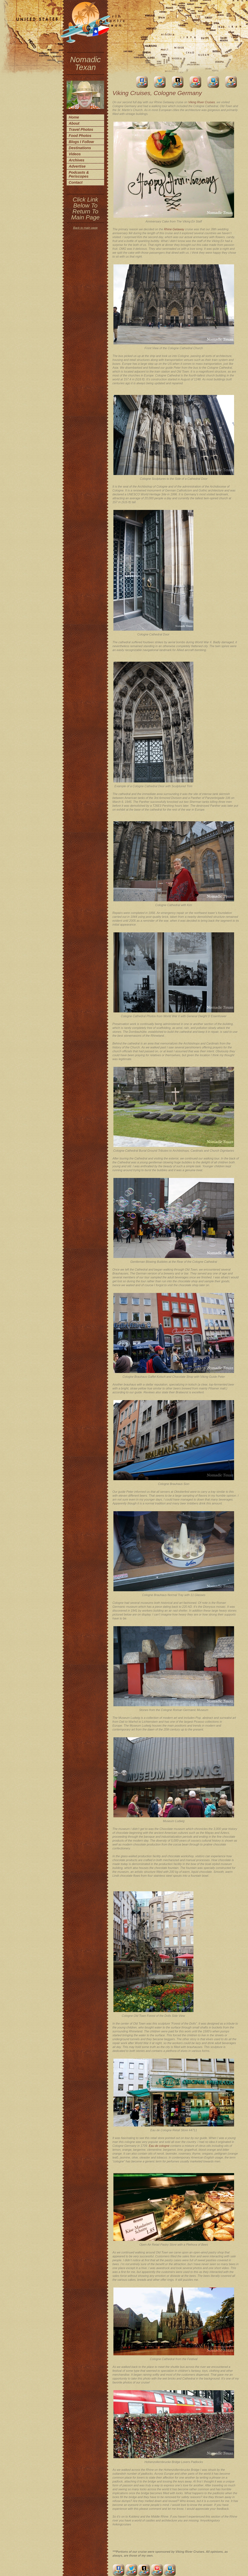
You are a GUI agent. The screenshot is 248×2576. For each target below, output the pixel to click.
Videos (75, 154)
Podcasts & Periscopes (79, 174)
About (74, 123)
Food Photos (80, 136)
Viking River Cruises (201, 102)
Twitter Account (160, 82)
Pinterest (195, 82)
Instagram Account (231, 82)
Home (74, 117)
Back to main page (85, 227)
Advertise (77, 166)
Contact (75, 182)
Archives (76, 160)
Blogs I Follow (81, 142)
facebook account (142, 82)
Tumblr (178, 82)
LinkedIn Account (213, 82)
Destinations (80, 148)
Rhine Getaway (174, 229)
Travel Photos (81, 129)
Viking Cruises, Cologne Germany (157, 93)
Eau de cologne (159, 2145)
